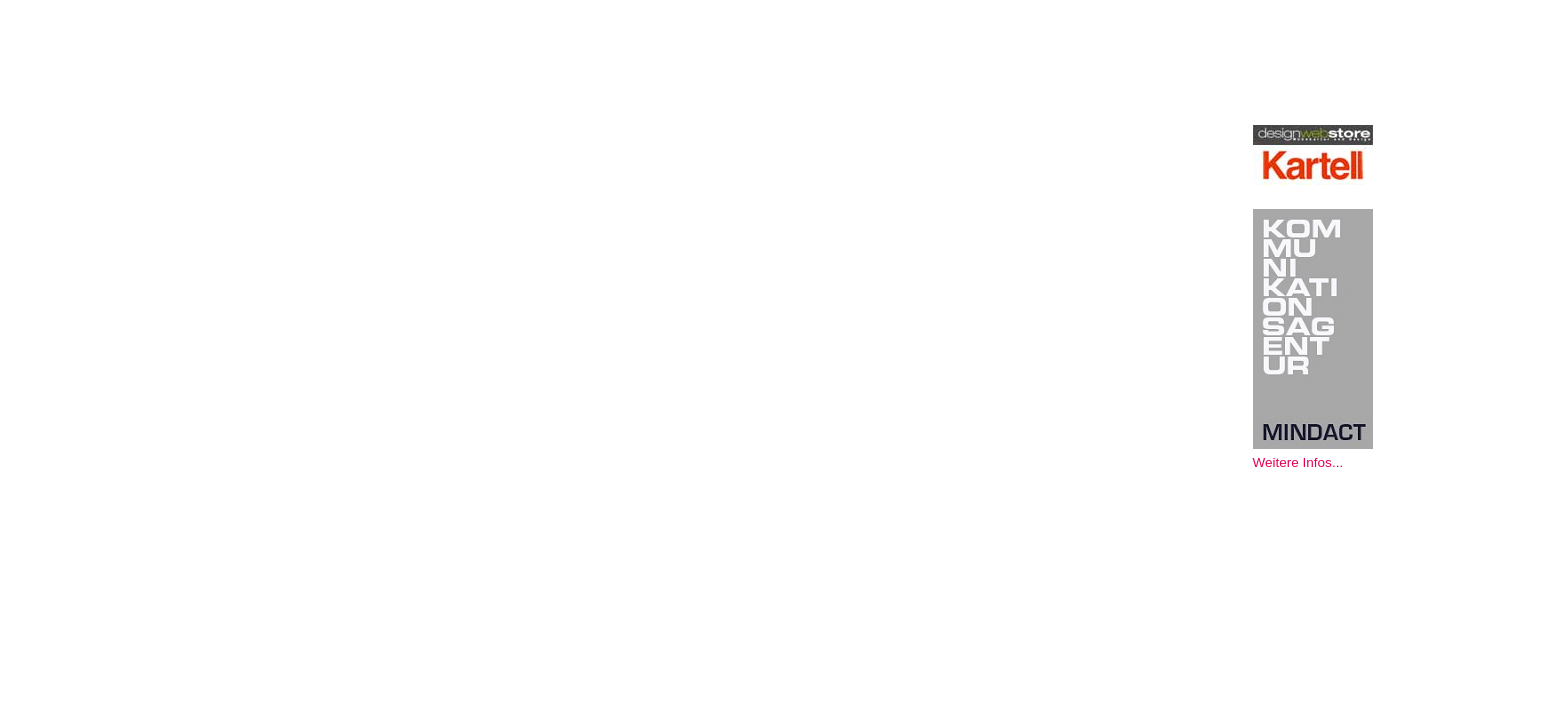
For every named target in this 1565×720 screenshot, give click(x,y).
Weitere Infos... (1298, 462)
